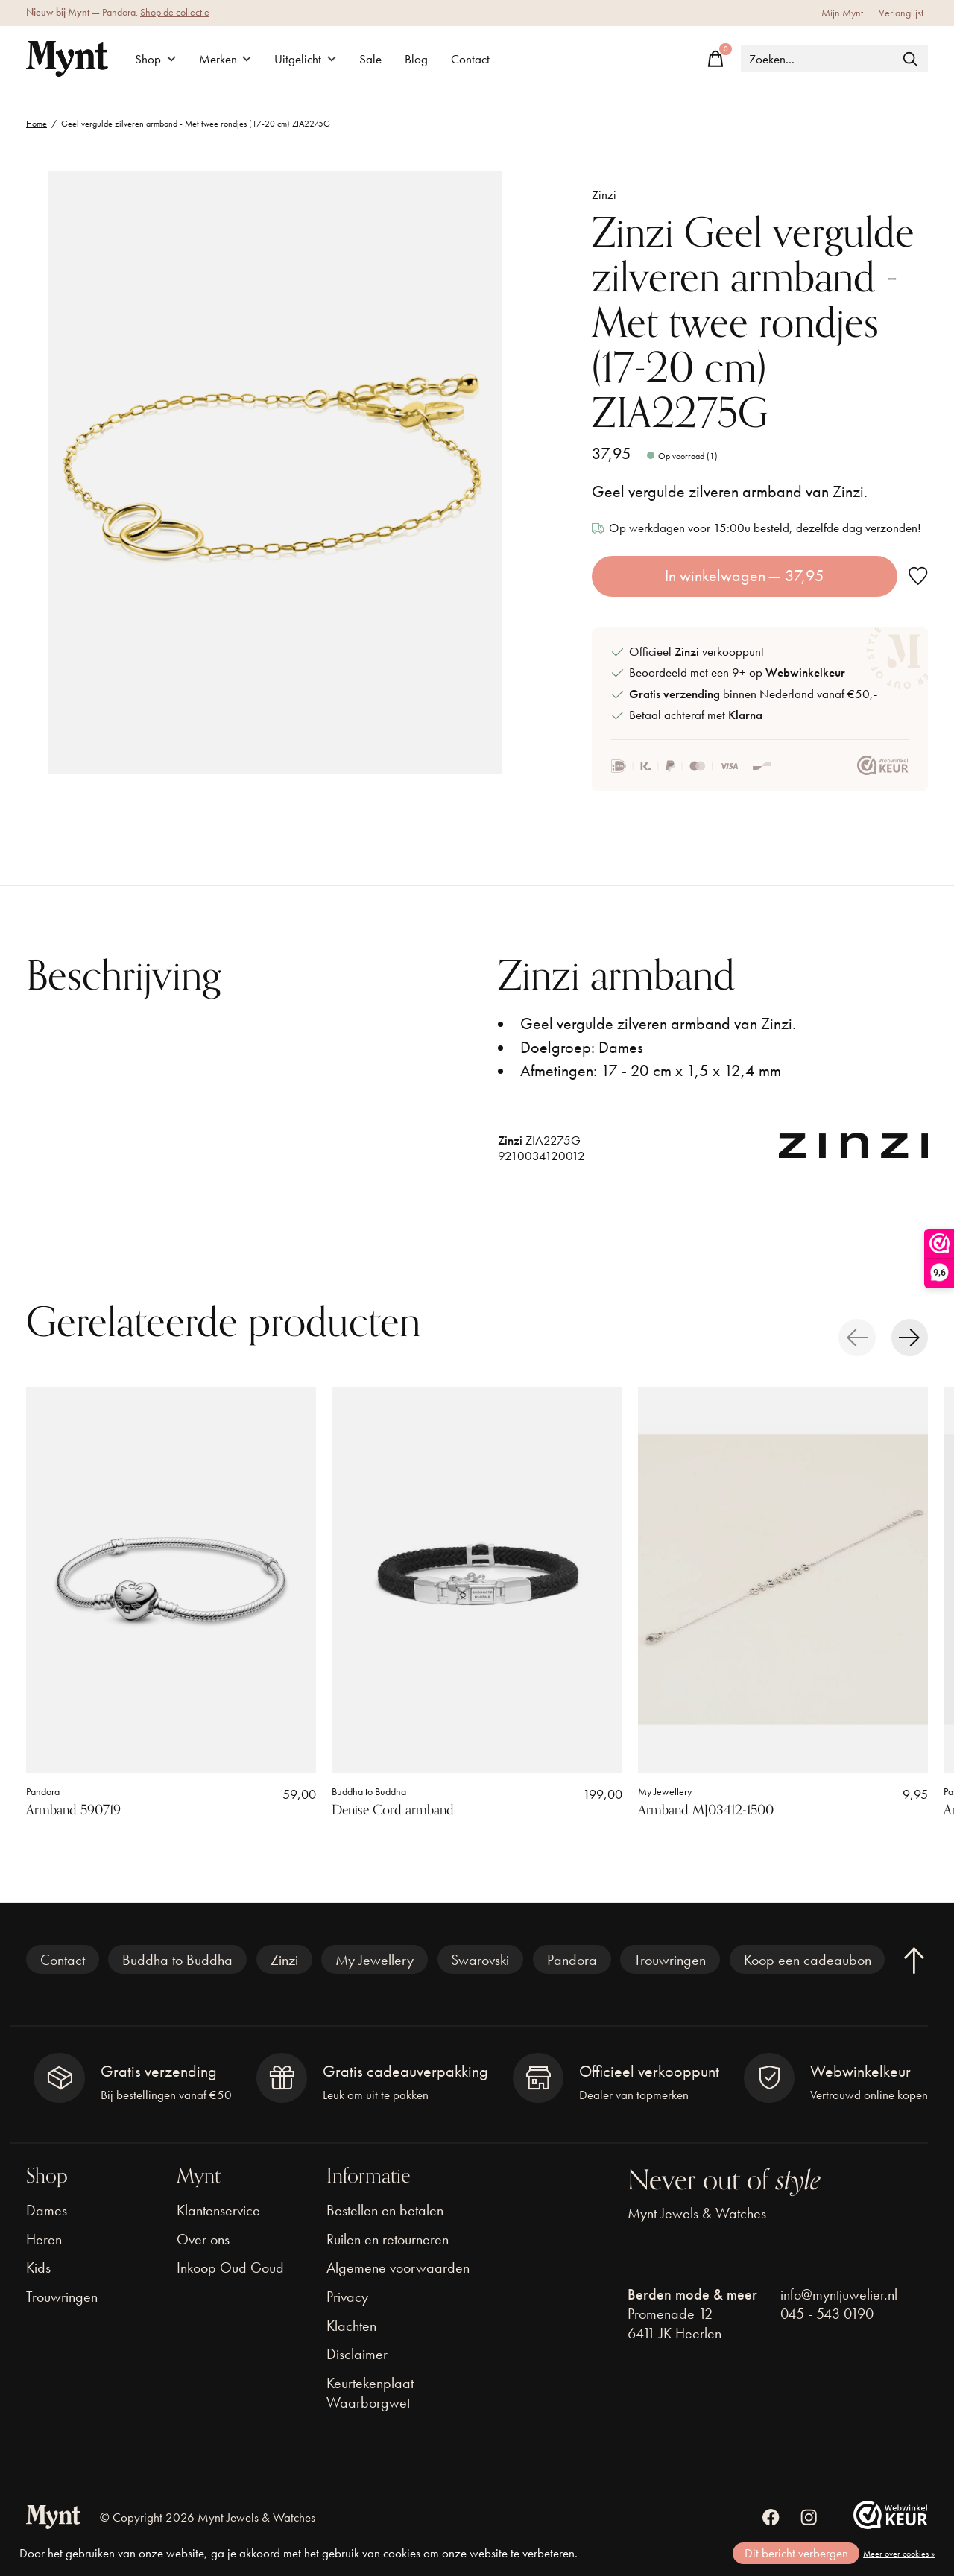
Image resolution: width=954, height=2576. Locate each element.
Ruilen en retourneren (387, 2239)
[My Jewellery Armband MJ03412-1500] (783, 1580)
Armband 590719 (73, 1811)
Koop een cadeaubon (807, 1959)
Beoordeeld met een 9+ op (737, 672)
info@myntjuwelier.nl (838, 2294)
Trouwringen (670, 1959)
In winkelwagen (745, 575)
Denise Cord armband (393, 1811)
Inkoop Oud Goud (230, 2267)
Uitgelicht (305, 59)
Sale (370, 59)
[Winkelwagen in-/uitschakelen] (715, 59)
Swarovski (480, 1959)
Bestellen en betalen (384, 2210)
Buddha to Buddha (369, 1791)
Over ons (203, 2239)
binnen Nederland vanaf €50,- (753, 694)
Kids (38, 2267)
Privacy (347, 2296)
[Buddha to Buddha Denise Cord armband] (477, 1580)
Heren (44, 2239)
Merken (225, 59)
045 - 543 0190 (827, 2313)
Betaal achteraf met (695, 715)
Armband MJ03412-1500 (706, 1811)
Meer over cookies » (899, 2554)
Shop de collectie (174, 12)
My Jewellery (665, 1791)
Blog (416, 59)
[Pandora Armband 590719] (171, 1580)
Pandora (43, 1791)
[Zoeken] (834, 59)
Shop (155, 59)
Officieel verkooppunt (696, 651)
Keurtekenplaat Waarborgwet (370, 2392)
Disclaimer (357, 2354)
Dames (46, 2210)
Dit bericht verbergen (796, 2553)
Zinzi (604, 195)
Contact (470, 59)
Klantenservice (218, 2210)
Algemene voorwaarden (398, 2267)
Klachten (351, 2325)
